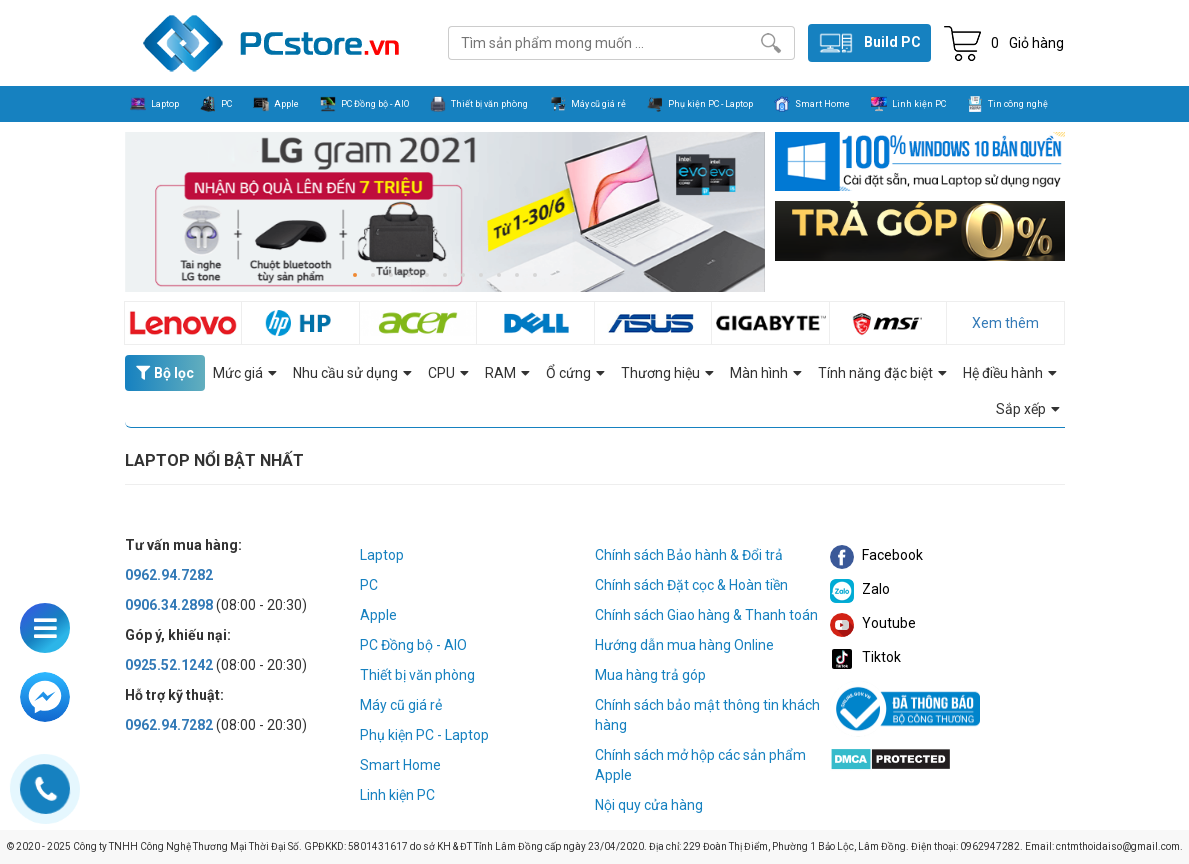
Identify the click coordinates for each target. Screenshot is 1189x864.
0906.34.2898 (169, 605)
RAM (507, 373)
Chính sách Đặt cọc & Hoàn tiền (691, 585)
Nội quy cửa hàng (649, 805)
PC (369, 585)
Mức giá (245, 373)
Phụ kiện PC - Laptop (424, 735)
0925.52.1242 (169, 665)
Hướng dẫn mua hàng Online (684, 645)
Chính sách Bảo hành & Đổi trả (689, 555)
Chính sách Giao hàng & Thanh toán (706, 615)
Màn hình (766, 373)
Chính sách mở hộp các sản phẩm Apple (700, 765)
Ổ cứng (575, 373)
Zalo (860, 589)
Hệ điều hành (1010, 373)
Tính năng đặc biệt (882, 373)
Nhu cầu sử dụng (352, 373)
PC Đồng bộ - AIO (413, 645)
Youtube (873, 623)
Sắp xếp (1028, 409)
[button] (355, 275)
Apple (378, 615)
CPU (448, 373)
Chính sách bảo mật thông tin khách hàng (707, 715)
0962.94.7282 (169, 575)
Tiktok (865, 657)
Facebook (876, 555)
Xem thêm (1005, 323)
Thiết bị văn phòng (417, 675)
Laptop (382, 555)
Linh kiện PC (397, 795)
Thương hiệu (667, 373)
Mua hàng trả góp (650, 675)
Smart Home (400, 765)
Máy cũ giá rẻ (401, 705)
